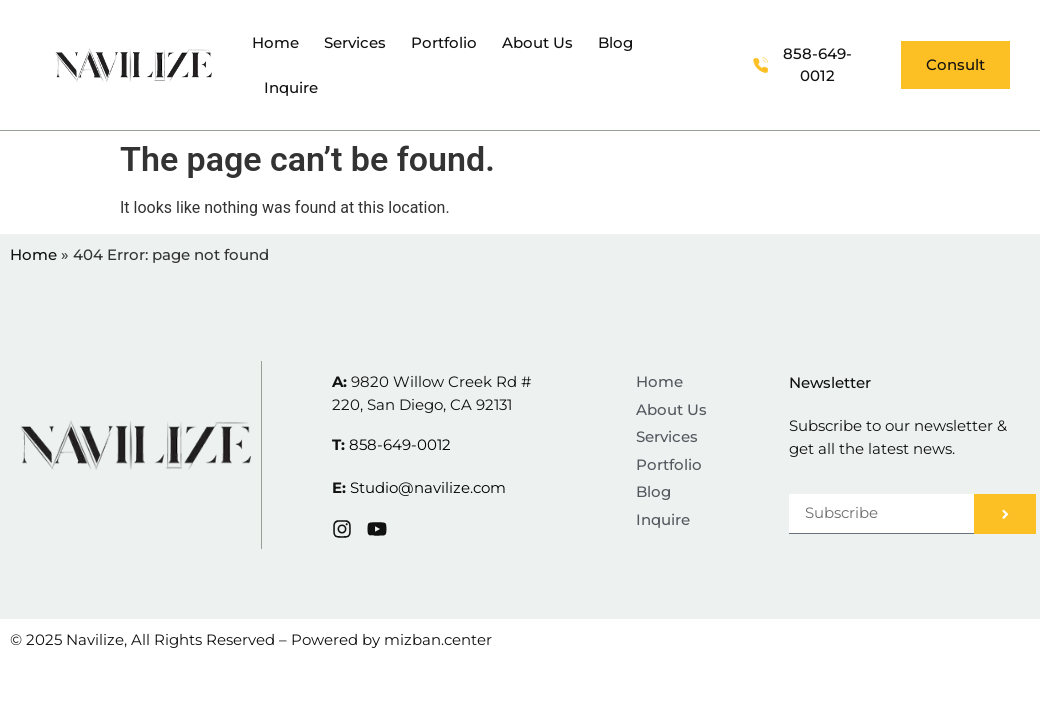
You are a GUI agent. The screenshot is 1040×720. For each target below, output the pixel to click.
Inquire (291, 87)
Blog (615, 42)
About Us (537, 42)
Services (355, 42)
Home (275, 42)
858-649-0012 (400, 444)
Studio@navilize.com (428, 487)
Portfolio (444, 42)
